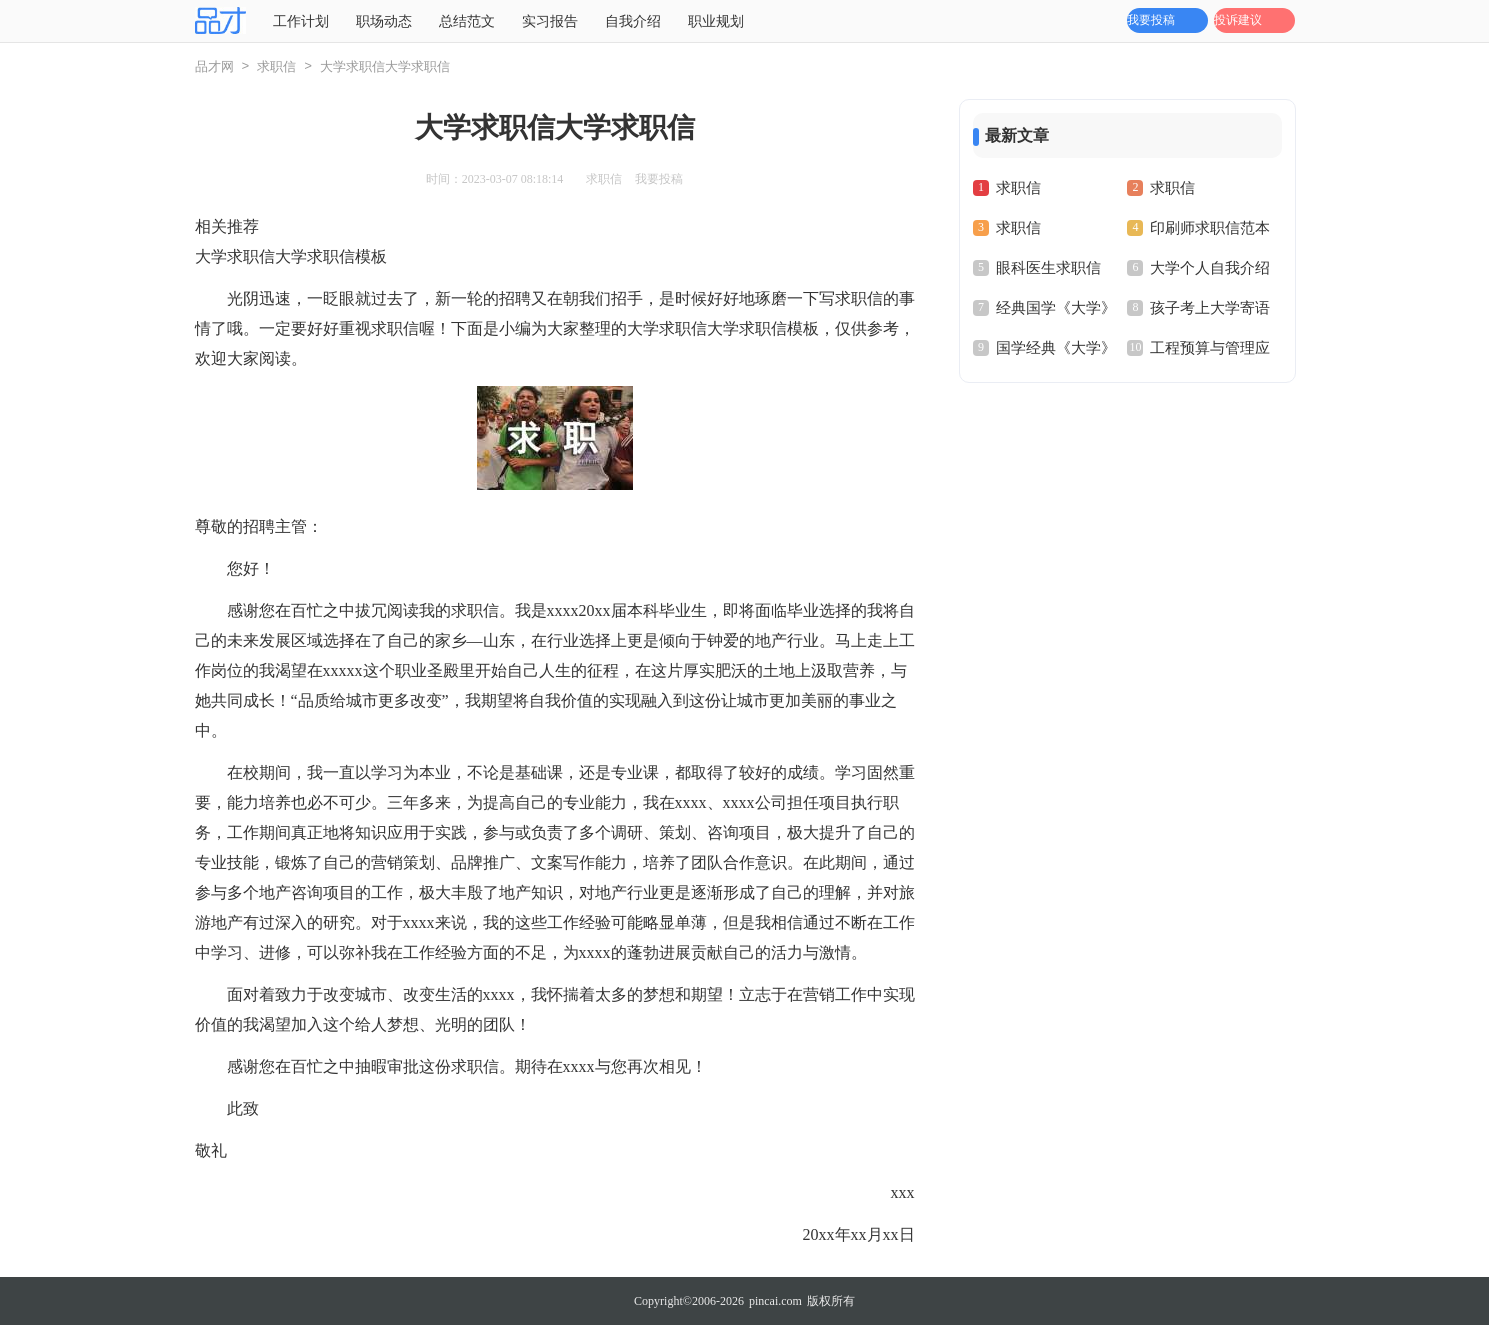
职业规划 (716, 21)
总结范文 (467, 21)
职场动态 (384, 21)
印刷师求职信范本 (1210, 228)
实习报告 (550, 21)
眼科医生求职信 (1048, 268)
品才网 (214, 66)
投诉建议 (1238, 20)
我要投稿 (1151, 20)
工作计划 (301, 21)
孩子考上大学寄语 (1210, 308)
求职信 (276, 66)
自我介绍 (633, 21)
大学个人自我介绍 (1210, 268)
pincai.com (775, 1301)
